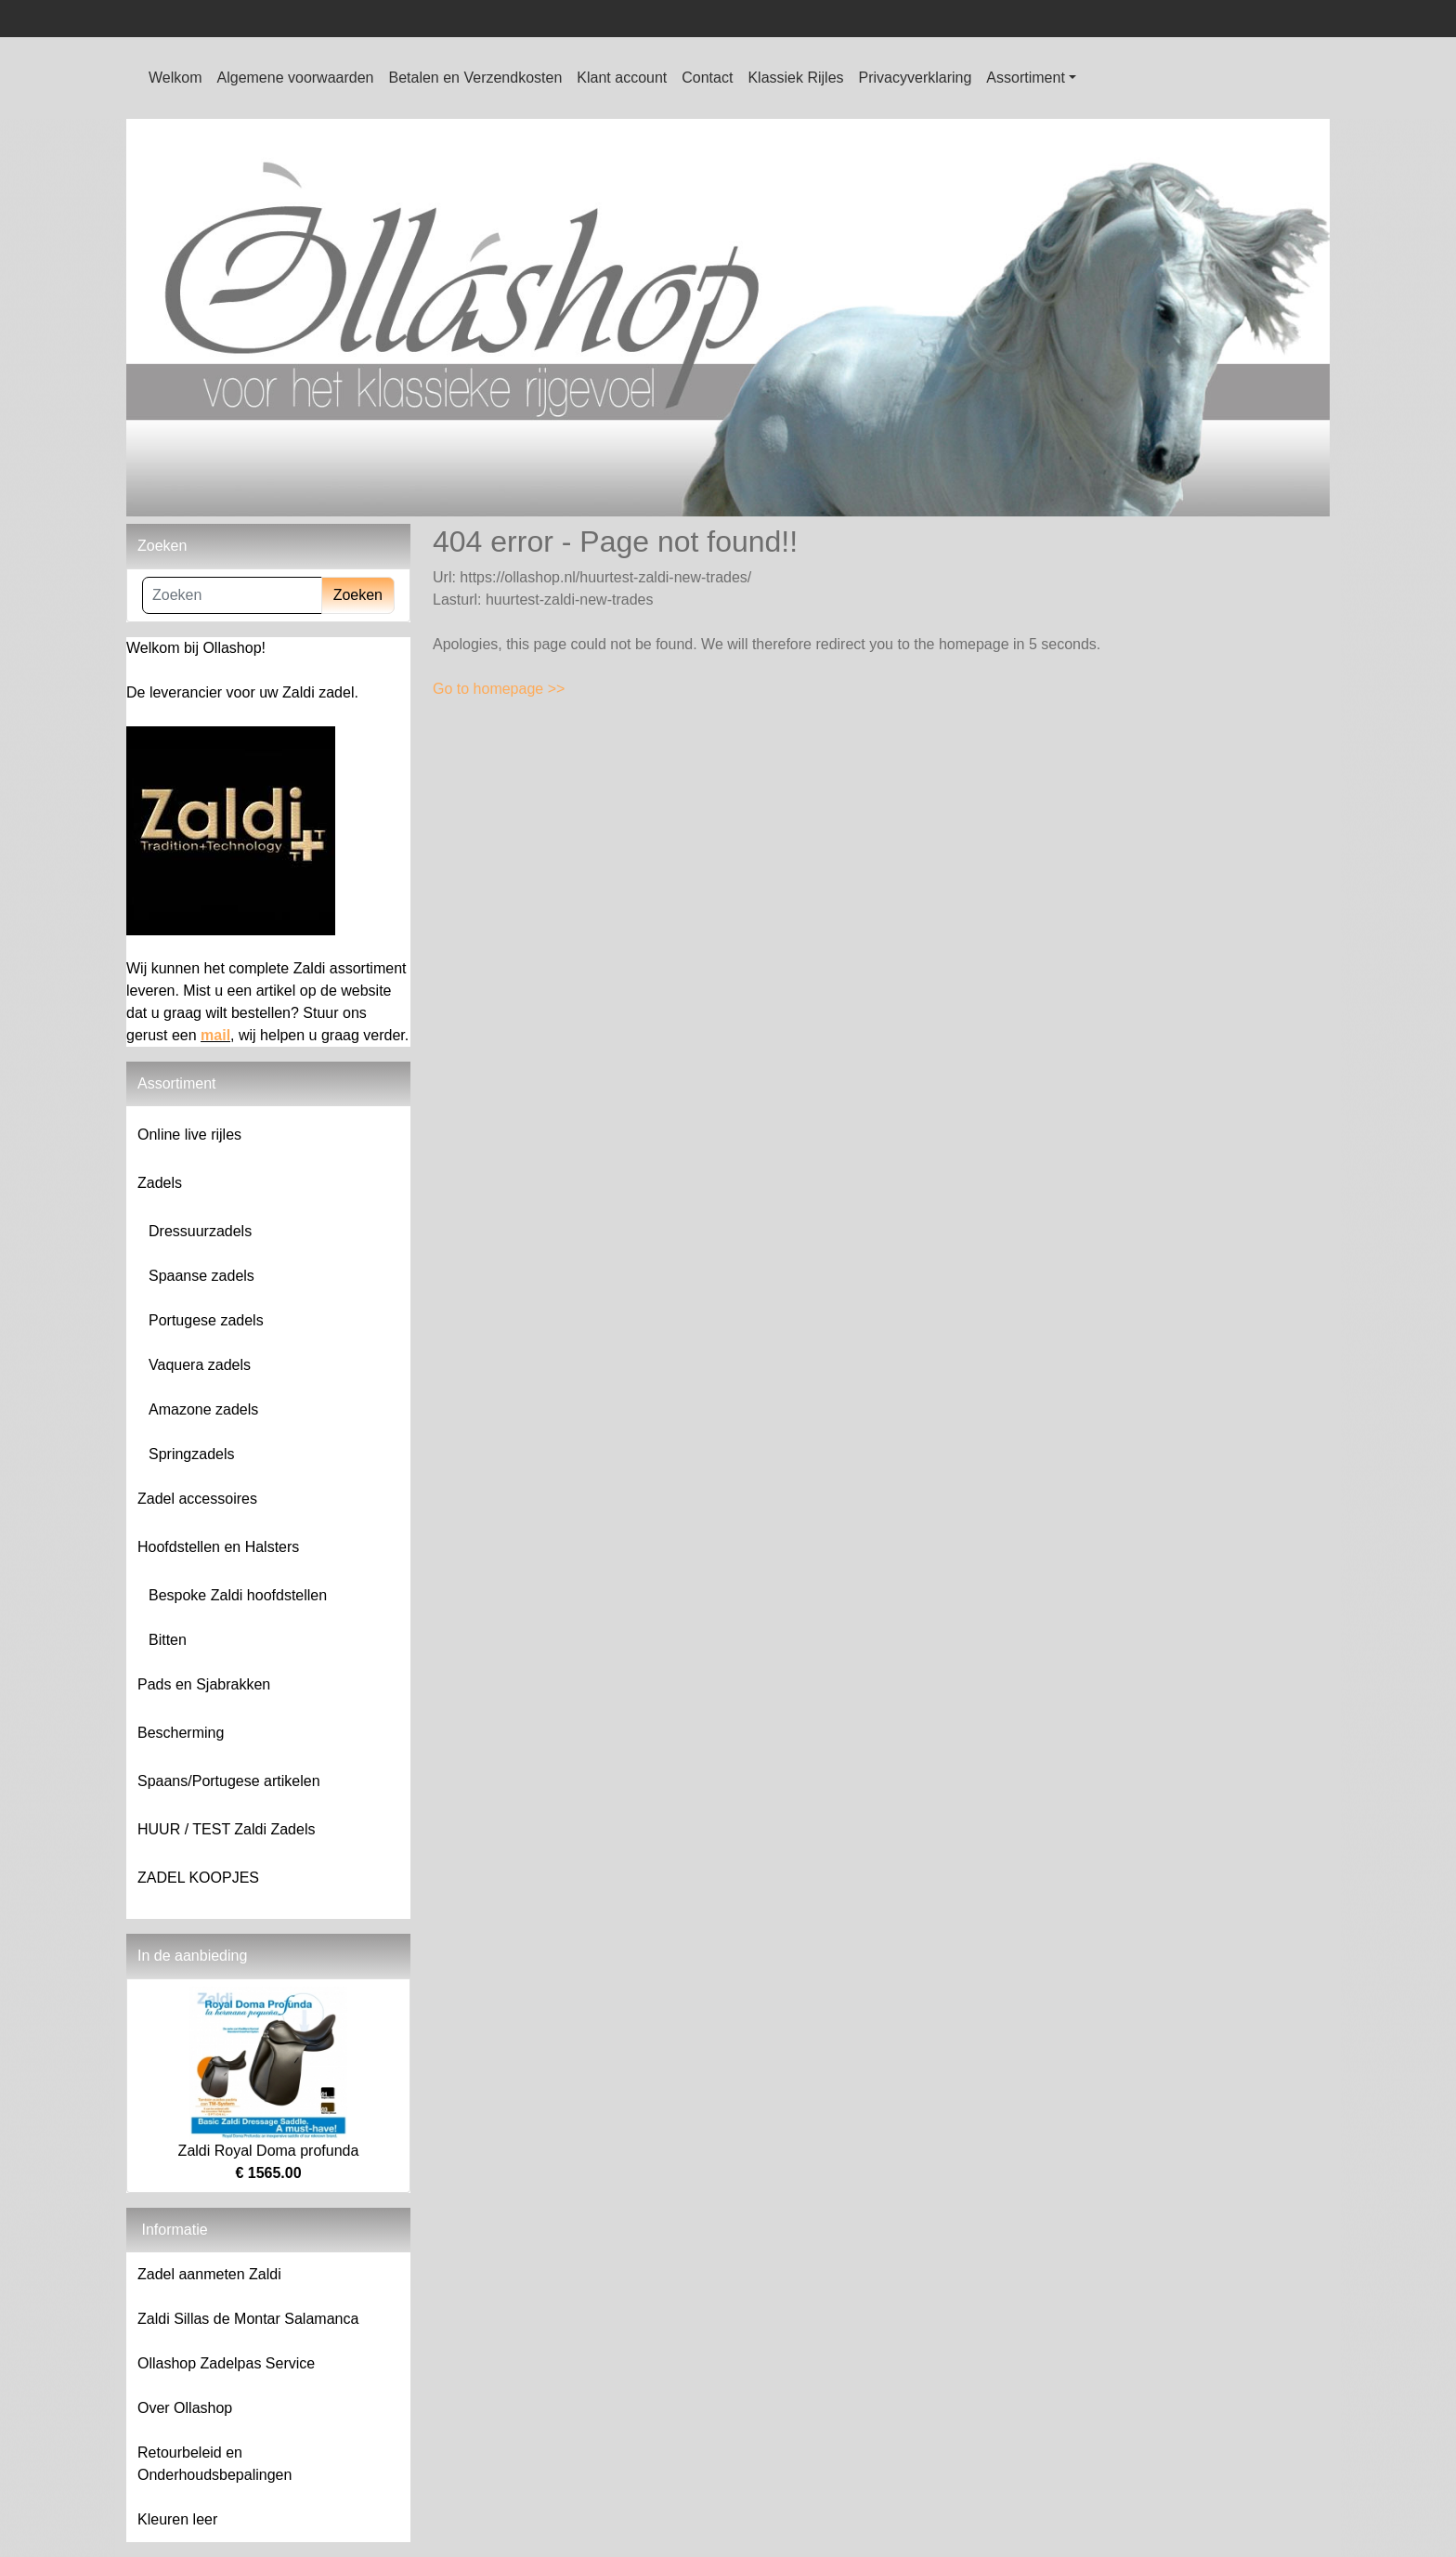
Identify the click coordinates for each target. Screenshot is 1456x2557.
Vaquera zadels (200, 1365)
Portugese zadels (206, 1320)
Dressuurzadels (200, 1231)
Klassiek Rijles (795, 77)
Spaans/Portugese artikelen (228, 1781)
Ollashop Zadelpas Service (226, 2363)
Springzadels (192, 1454)
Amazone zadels (203, 1409)
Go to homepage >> (499, 689)
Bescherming (180, 1733)
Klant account (622, 77)
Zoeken (358, 595)
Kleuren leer (177, 2519)
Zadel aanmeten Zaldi (209, 2274)
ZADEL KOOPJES (198, 1877)
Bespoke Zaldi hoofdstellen (238, 1595)
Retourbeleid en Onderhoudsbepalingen (214, 2464)
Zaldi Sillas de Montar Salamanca (247, 2319)
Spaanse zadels (201, 1276)
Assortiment (1025, 77)
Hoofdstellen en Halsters (218, 1547)
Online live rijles (189, 1134)
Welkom (175, 77)
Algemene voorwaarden (295, 77)
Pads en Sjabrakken (203, 1684)
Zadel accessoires (197, 1499)
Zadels (159, 1183)
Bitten (168, 1640)
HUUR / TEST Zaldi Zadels (226, 1829)
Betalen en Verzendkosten (476, 77)
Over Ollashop (184, 2408)
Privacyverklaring (915, 77)
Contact (707, 77)
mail (215, 1035)
